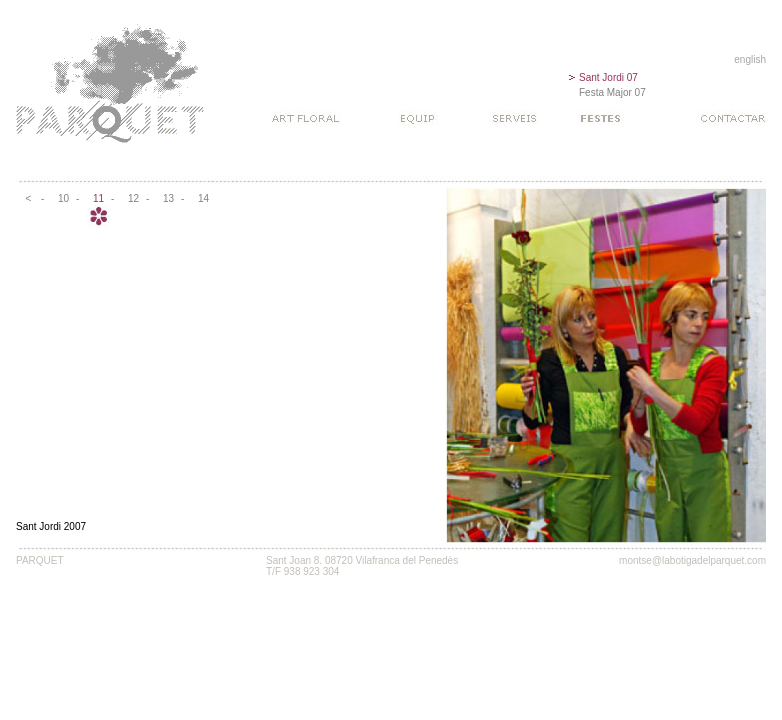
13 (168, 198)
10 (63, 198)
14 (203, 198)
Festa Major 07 (612, 92)
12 (133, 198)
